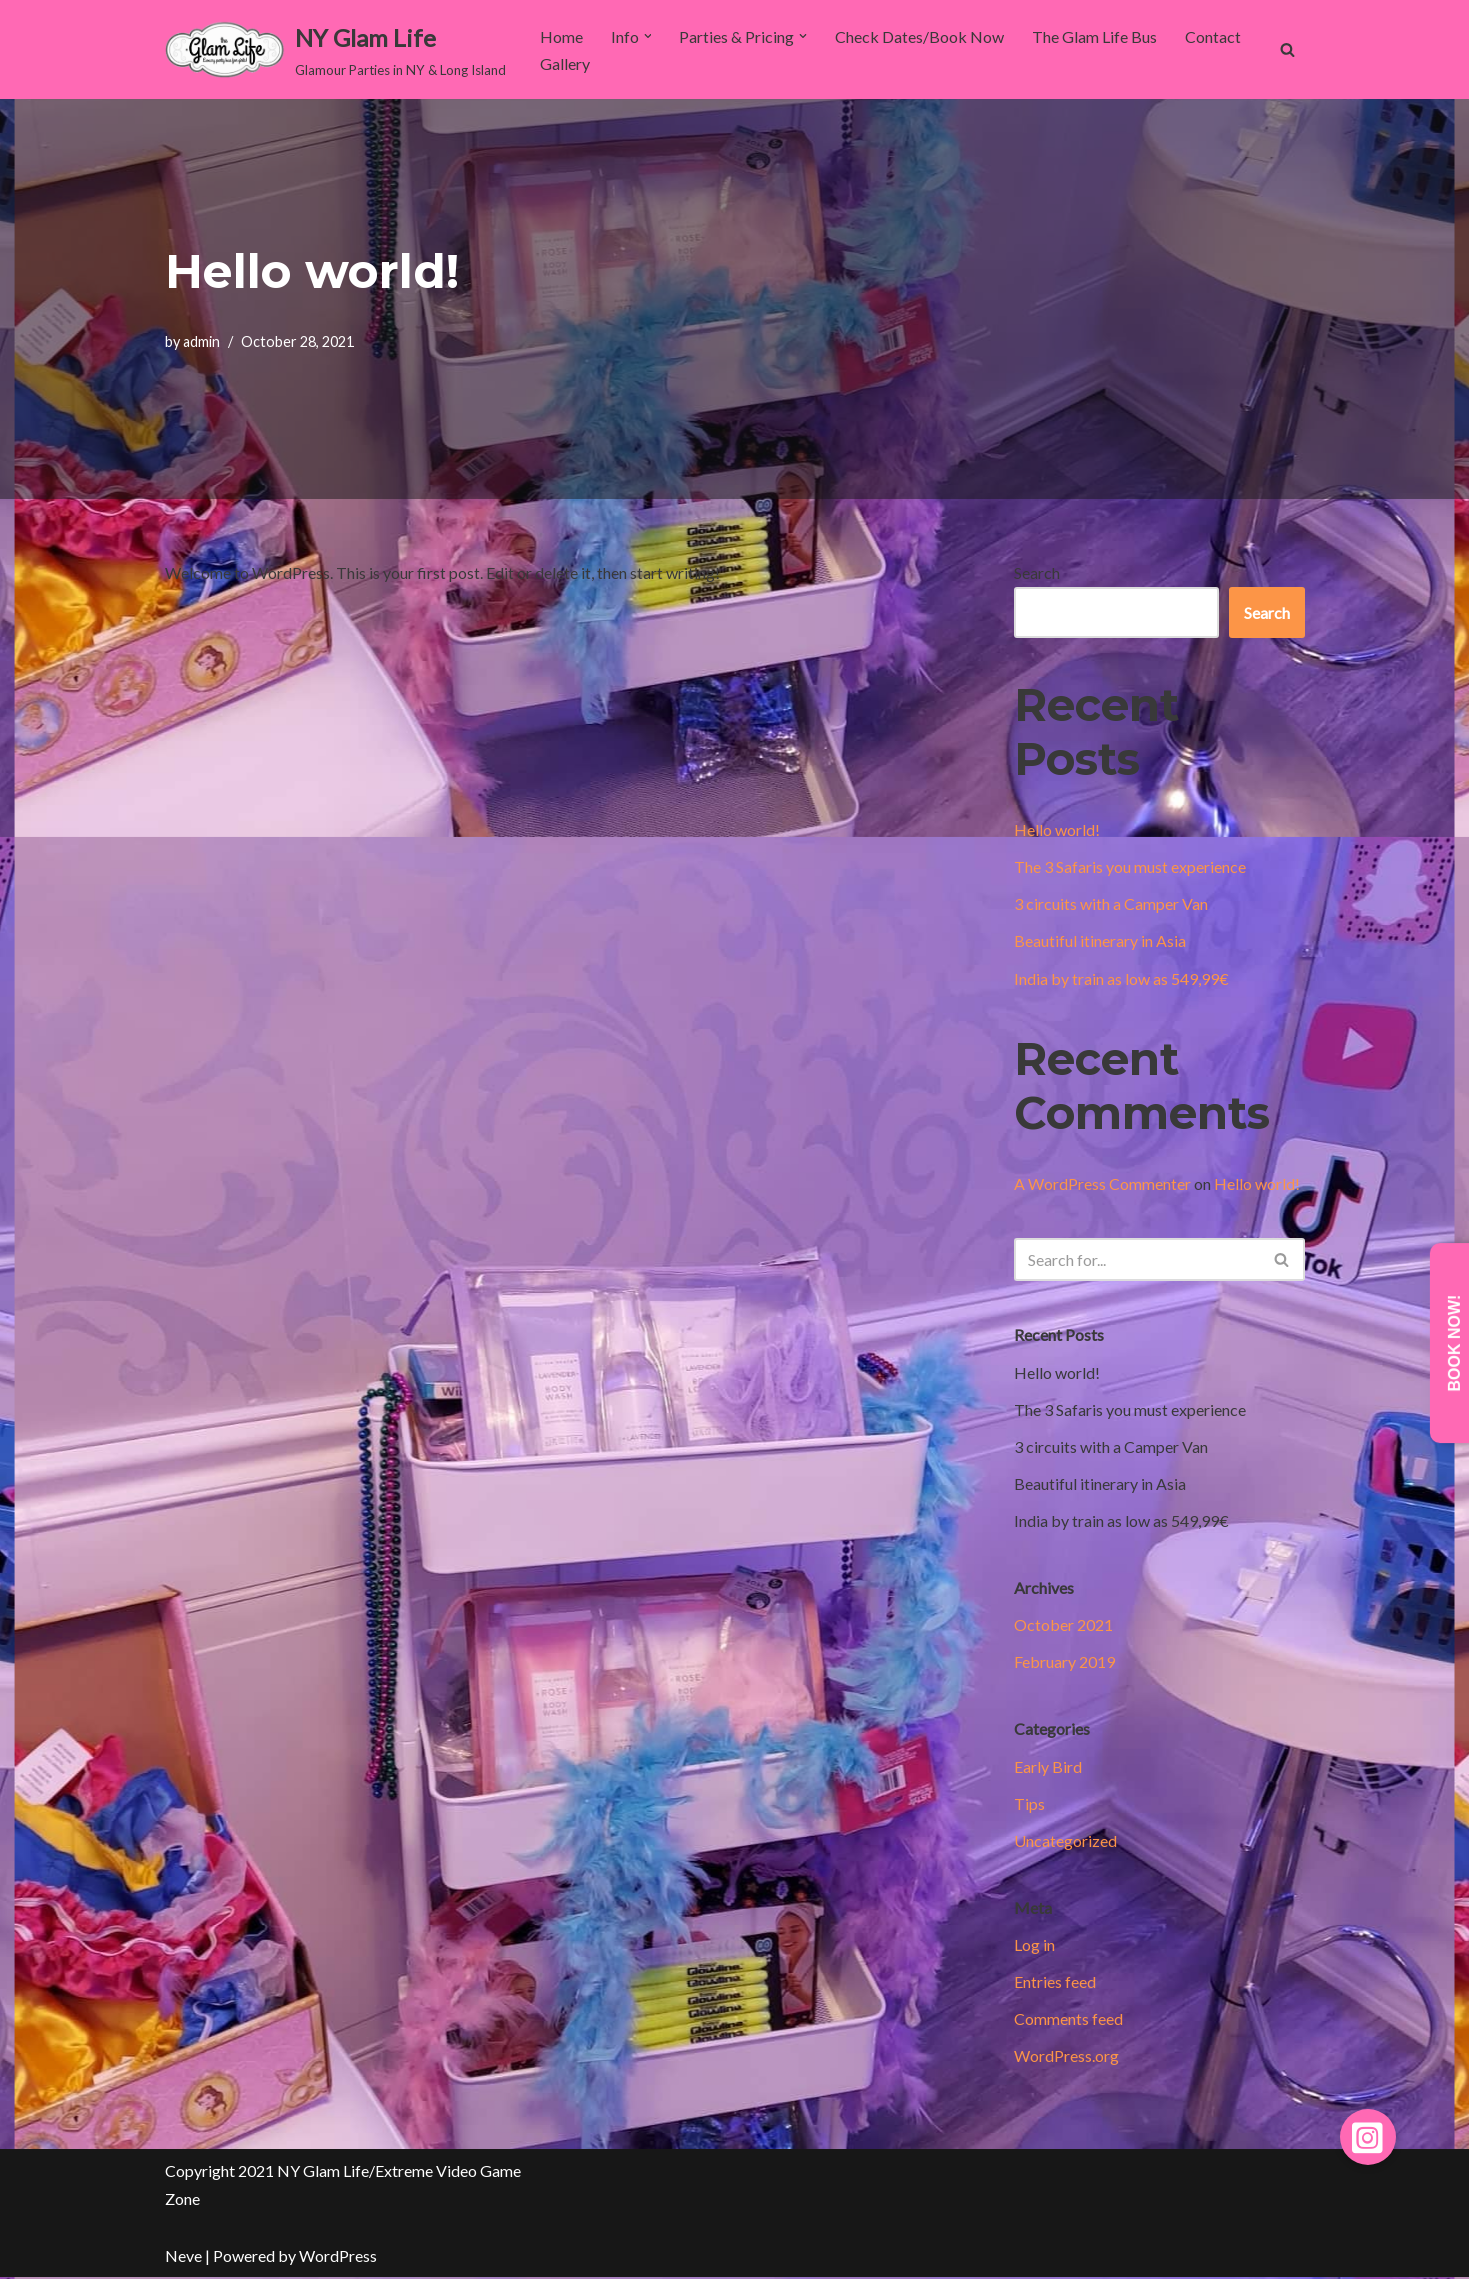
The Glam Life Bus (1095, 36)
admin (201, 341)
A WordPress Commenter (1102, 1183)
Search (1037, 572)
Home (561, 36)
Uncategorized (1065, 1841)
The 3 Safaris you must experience (1130, 866)
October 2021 (1063, 1625)
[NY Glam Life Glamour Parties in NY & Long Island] (335, 49)
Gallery (565, 63)
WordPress (338, 2257)
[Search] (1287, 49)
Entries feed (1055, 1983)
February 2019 (1064, 1662)
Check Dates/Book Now (920, 36)
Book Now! (1454, 1343)
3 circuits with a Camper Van (1111, 904)
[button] (648, 36)
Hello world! (1057, 829)
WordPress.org (1066, 2057)
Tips (1029, 1804)
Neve (183, 2257)
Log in (1034, 1946)
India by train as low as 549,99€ (1121, 978)
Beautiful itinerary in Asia (1100, 941)
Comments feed (1068, 2020)
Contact (1214, 36)
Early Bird (1048, 1767)
